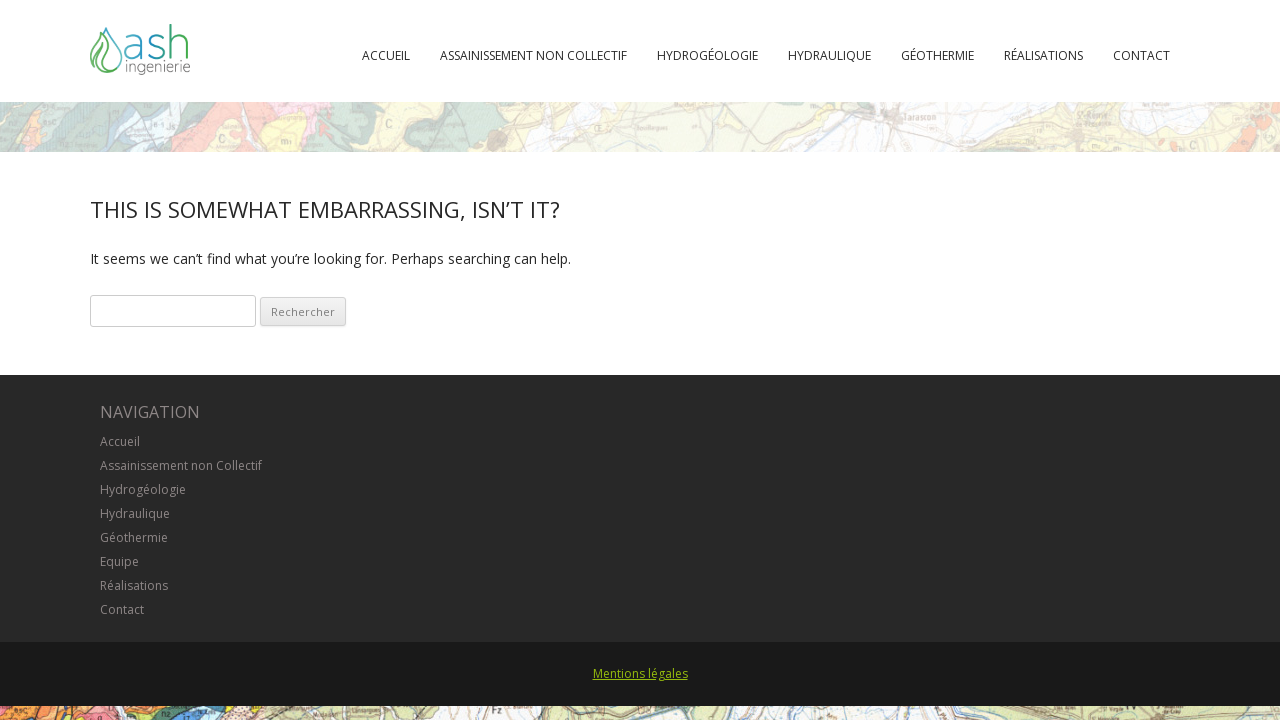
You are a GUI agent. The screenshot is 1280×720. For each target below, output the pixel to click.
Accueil (386, 55)
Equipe (119, 561)
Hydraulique (829, 55)
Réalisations (1043, 55)
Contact (1141, 55)
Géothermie (937, 55)
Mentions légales (640, 673)
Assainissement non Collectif (533, 55)
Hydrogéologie (707, 55)
